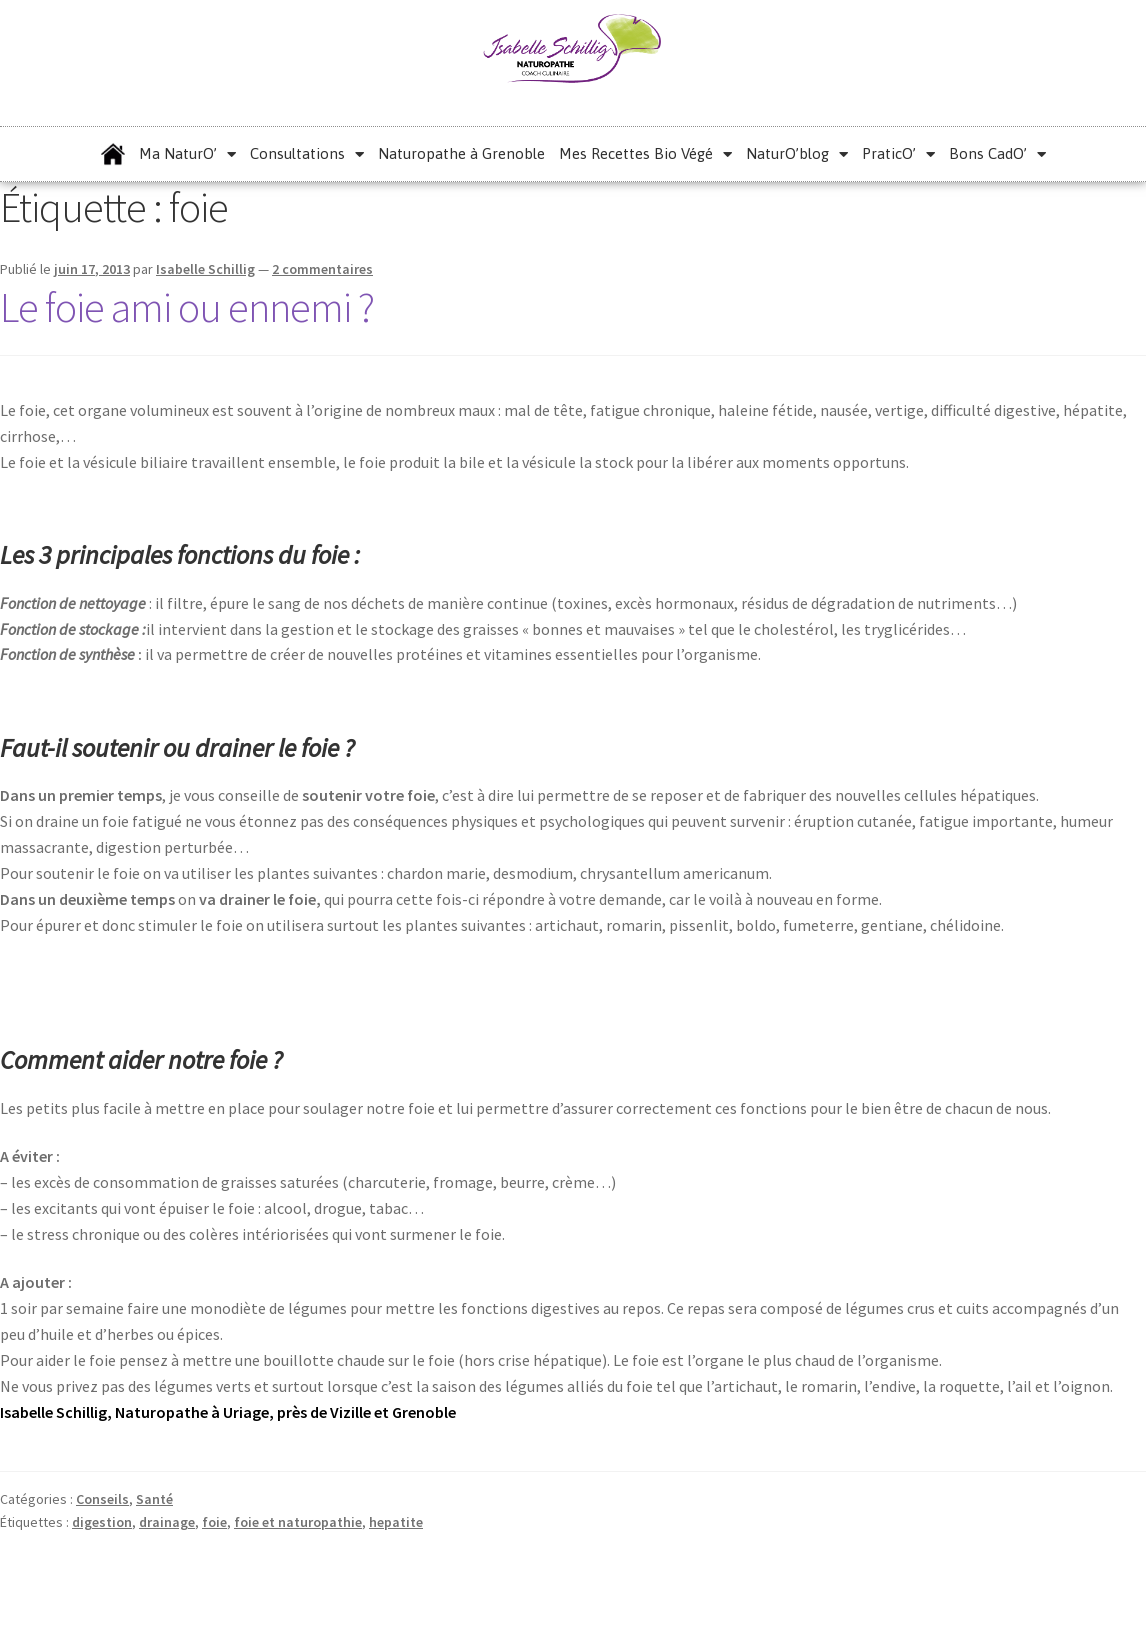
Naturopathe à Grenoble (461, 153)
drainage (167, 1522)
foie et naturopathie (298, 1522)
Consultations (307, 154)
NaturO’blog (797, 154)
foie (214, 1522)
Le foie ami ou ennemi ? (187, 307)
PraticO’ (898, 154)
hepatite (396, 1522)
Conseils (102, 1499)
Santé (154, 1499)
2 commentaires (322, 269)
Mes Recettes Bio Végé (645, 154)
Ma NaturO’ (187, 154)
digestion (102, 1522)
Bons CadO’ (997, 154)
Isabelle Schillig (205, 269)
